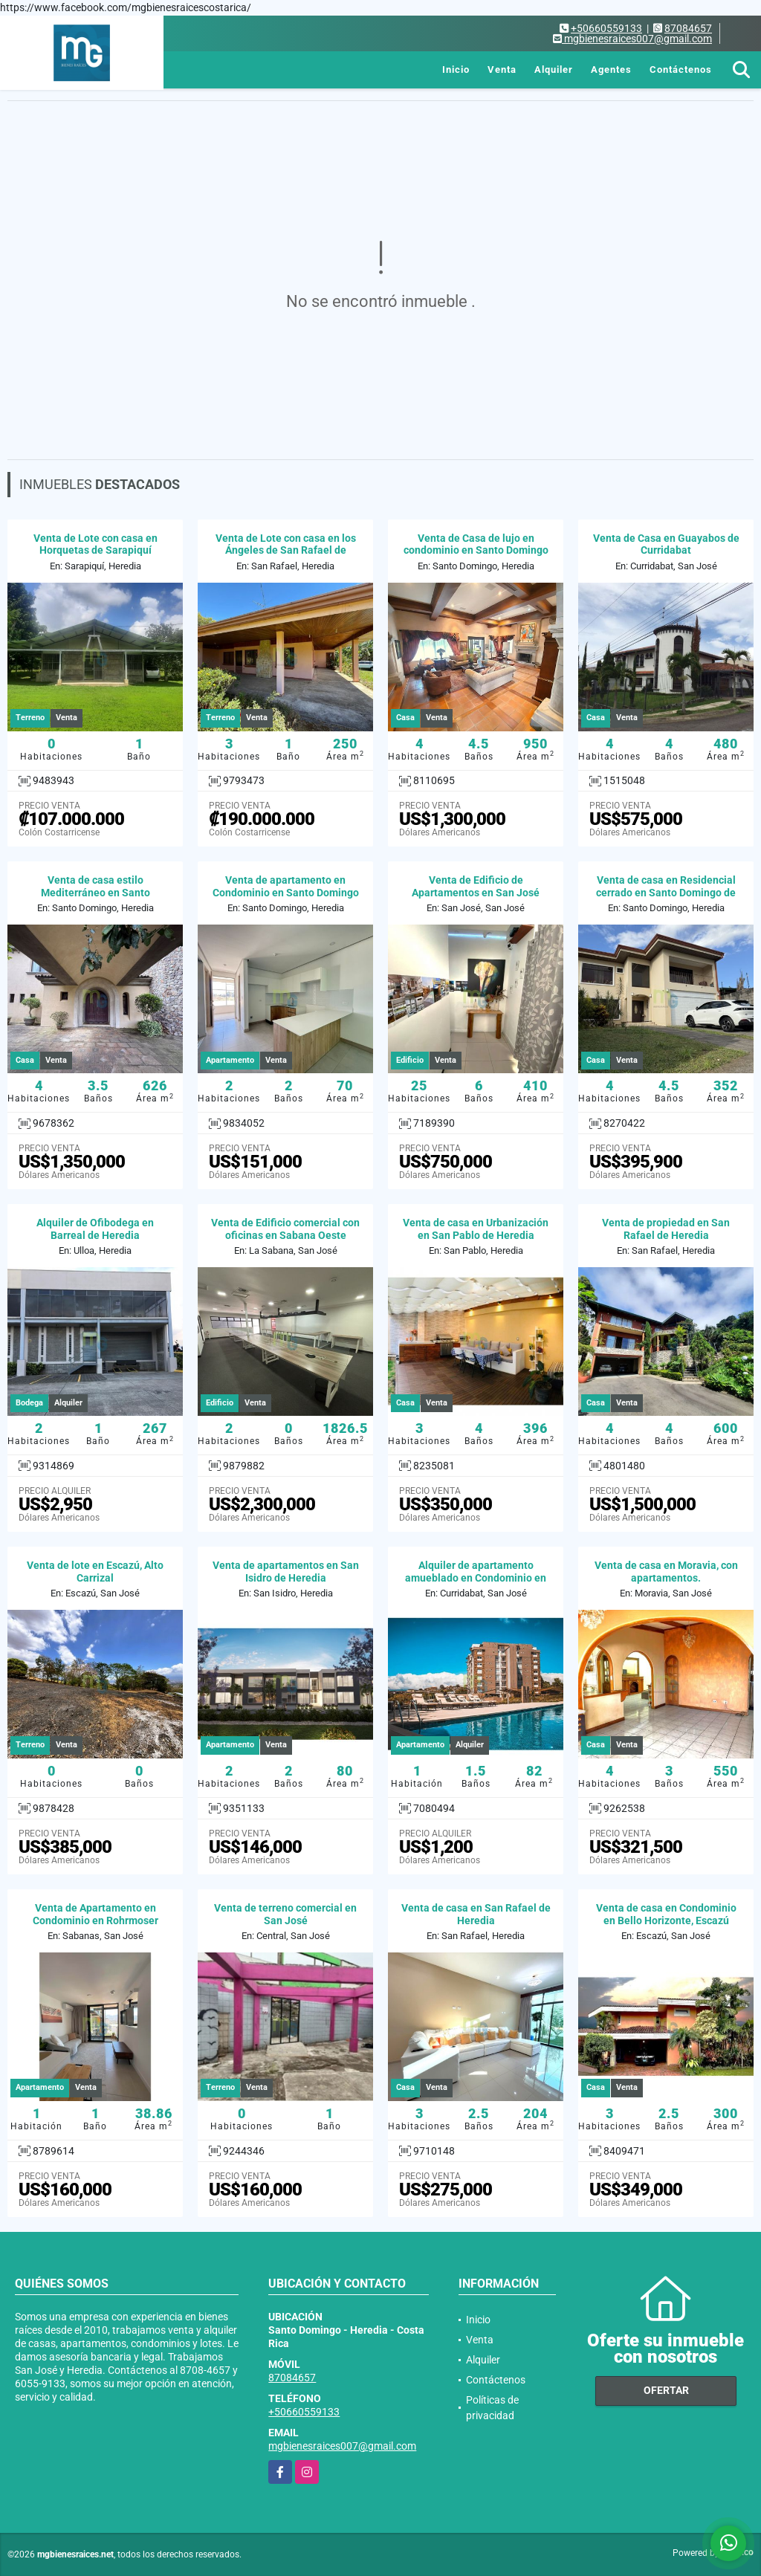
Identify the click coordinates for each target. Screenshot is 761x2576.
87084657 (688, 28)
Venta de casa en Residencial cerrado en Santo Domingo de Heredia (666, 892)
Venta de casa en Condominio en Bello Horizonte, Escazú (666, 1914)
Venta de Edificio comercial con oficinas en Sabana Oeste (285, 1229)
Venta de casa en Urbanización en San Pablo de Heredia (475, 1229)
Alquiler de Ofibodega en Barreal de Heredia (95, 1229)
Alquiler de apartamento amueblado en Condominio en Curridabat (475, 1577)
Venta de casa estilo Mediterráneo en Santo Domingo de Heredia (95, 892)
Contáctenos (681, 69)
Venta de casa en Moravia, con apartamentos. (666, 1571)
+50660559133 (606, 28)
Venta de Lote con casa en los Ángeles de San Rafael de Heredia (286, 550)
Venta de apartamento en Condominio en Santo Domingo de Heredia (286, 892)
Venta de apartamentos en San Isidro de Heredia (286, 1571)
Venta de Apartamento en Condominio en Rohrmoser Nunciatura (95, 1920)
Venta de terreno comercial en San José (285, 1914)
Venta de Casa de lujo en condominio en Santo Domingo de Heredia (476, 550)
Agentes (611, 69)
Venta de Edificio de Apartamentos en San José (476, 886)
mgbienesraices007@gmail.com (342, 2446)
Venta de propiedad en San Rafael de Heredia (666, 1229)
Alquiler (553, 69)
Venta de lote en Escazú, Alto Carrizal (95, 1571)
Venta (502, 69)
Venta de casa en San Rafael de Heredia (476, 1914)
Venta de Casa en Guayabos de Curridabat (666, 544)
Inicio (456, 69)
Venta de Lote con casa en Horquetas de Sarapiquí (95, 544)
